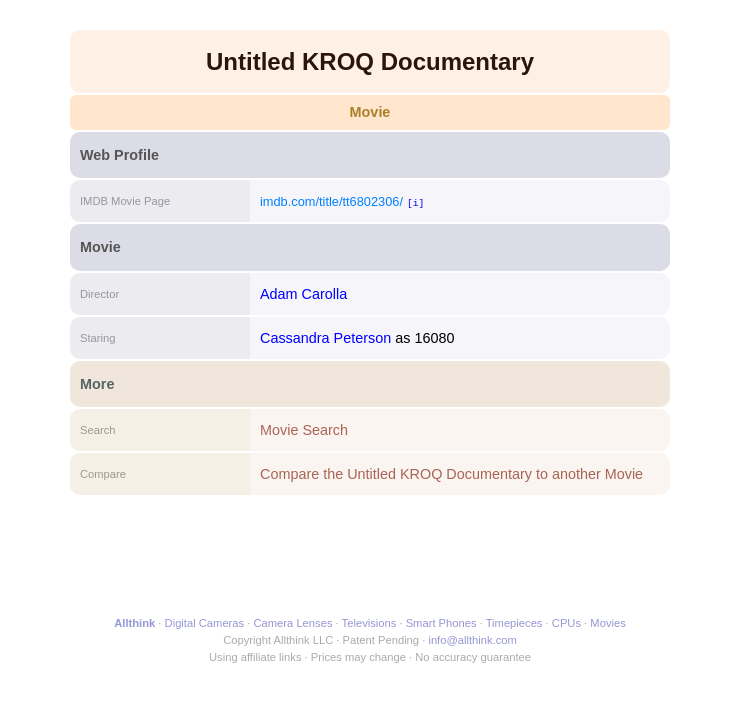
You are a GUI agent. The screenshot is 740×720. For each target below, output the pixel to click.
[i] (415, 202)
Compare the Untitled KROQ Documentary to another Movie (451, 474)
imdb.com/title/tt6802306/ (331, 201)
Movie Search (304, 430)
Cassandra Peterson (325, 338)
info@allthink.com (472, 640)
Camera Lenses (293, 623)
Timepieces (514, 623)
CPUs (566, 623)
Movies (607, 623)
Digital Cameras (205, 623)
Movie (370, 112)
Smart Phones (441, 623)
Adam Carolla (303, 294)
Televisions (369, 623)
